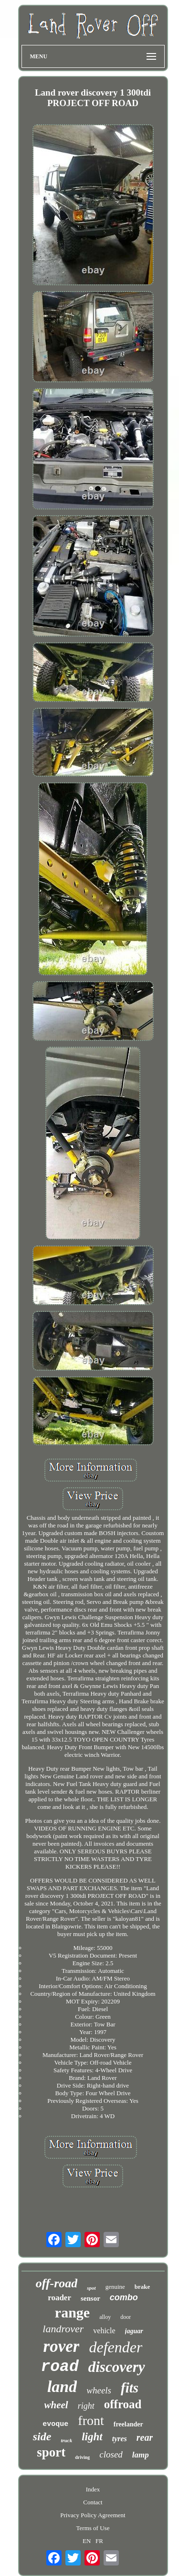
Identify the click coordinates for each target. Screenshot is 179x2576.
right (86, 2406)
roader (59, 2297)
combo (124, 2297)
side (42, 2436)
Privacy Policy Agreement (92, 2515)
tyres (119, 2439)
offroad (123, 2404)
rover (61, 2346)
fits (129, 2387)
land (62, 2386)
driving (82, 2457)
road (60, 2367)
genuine (115, 2286)
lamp (140, 2454)
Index (93, 2489)
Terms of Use (93, 2528)
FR (99, 2540)
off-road (57, 2283)
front (91, 2420)
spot (91, 2288)
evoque (55, 2424)
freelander (128, 2424)
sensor (90, 2298)
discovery (116, 2367)
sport (51, 2452)
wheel (56, 2405)
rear (145, 2437)
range (72, 2312)
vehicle (104, 2331)
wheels (98, 2390)
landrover (63, 2329)
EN (87, 2540)
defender (115, 2347)
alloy (105, 2317)
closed (111, 2454)
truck (66, 2440)
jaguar (134, 2331)
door (125, 2317)
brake (142, 2286)
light (92, 2437)
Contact (92, 2502)
